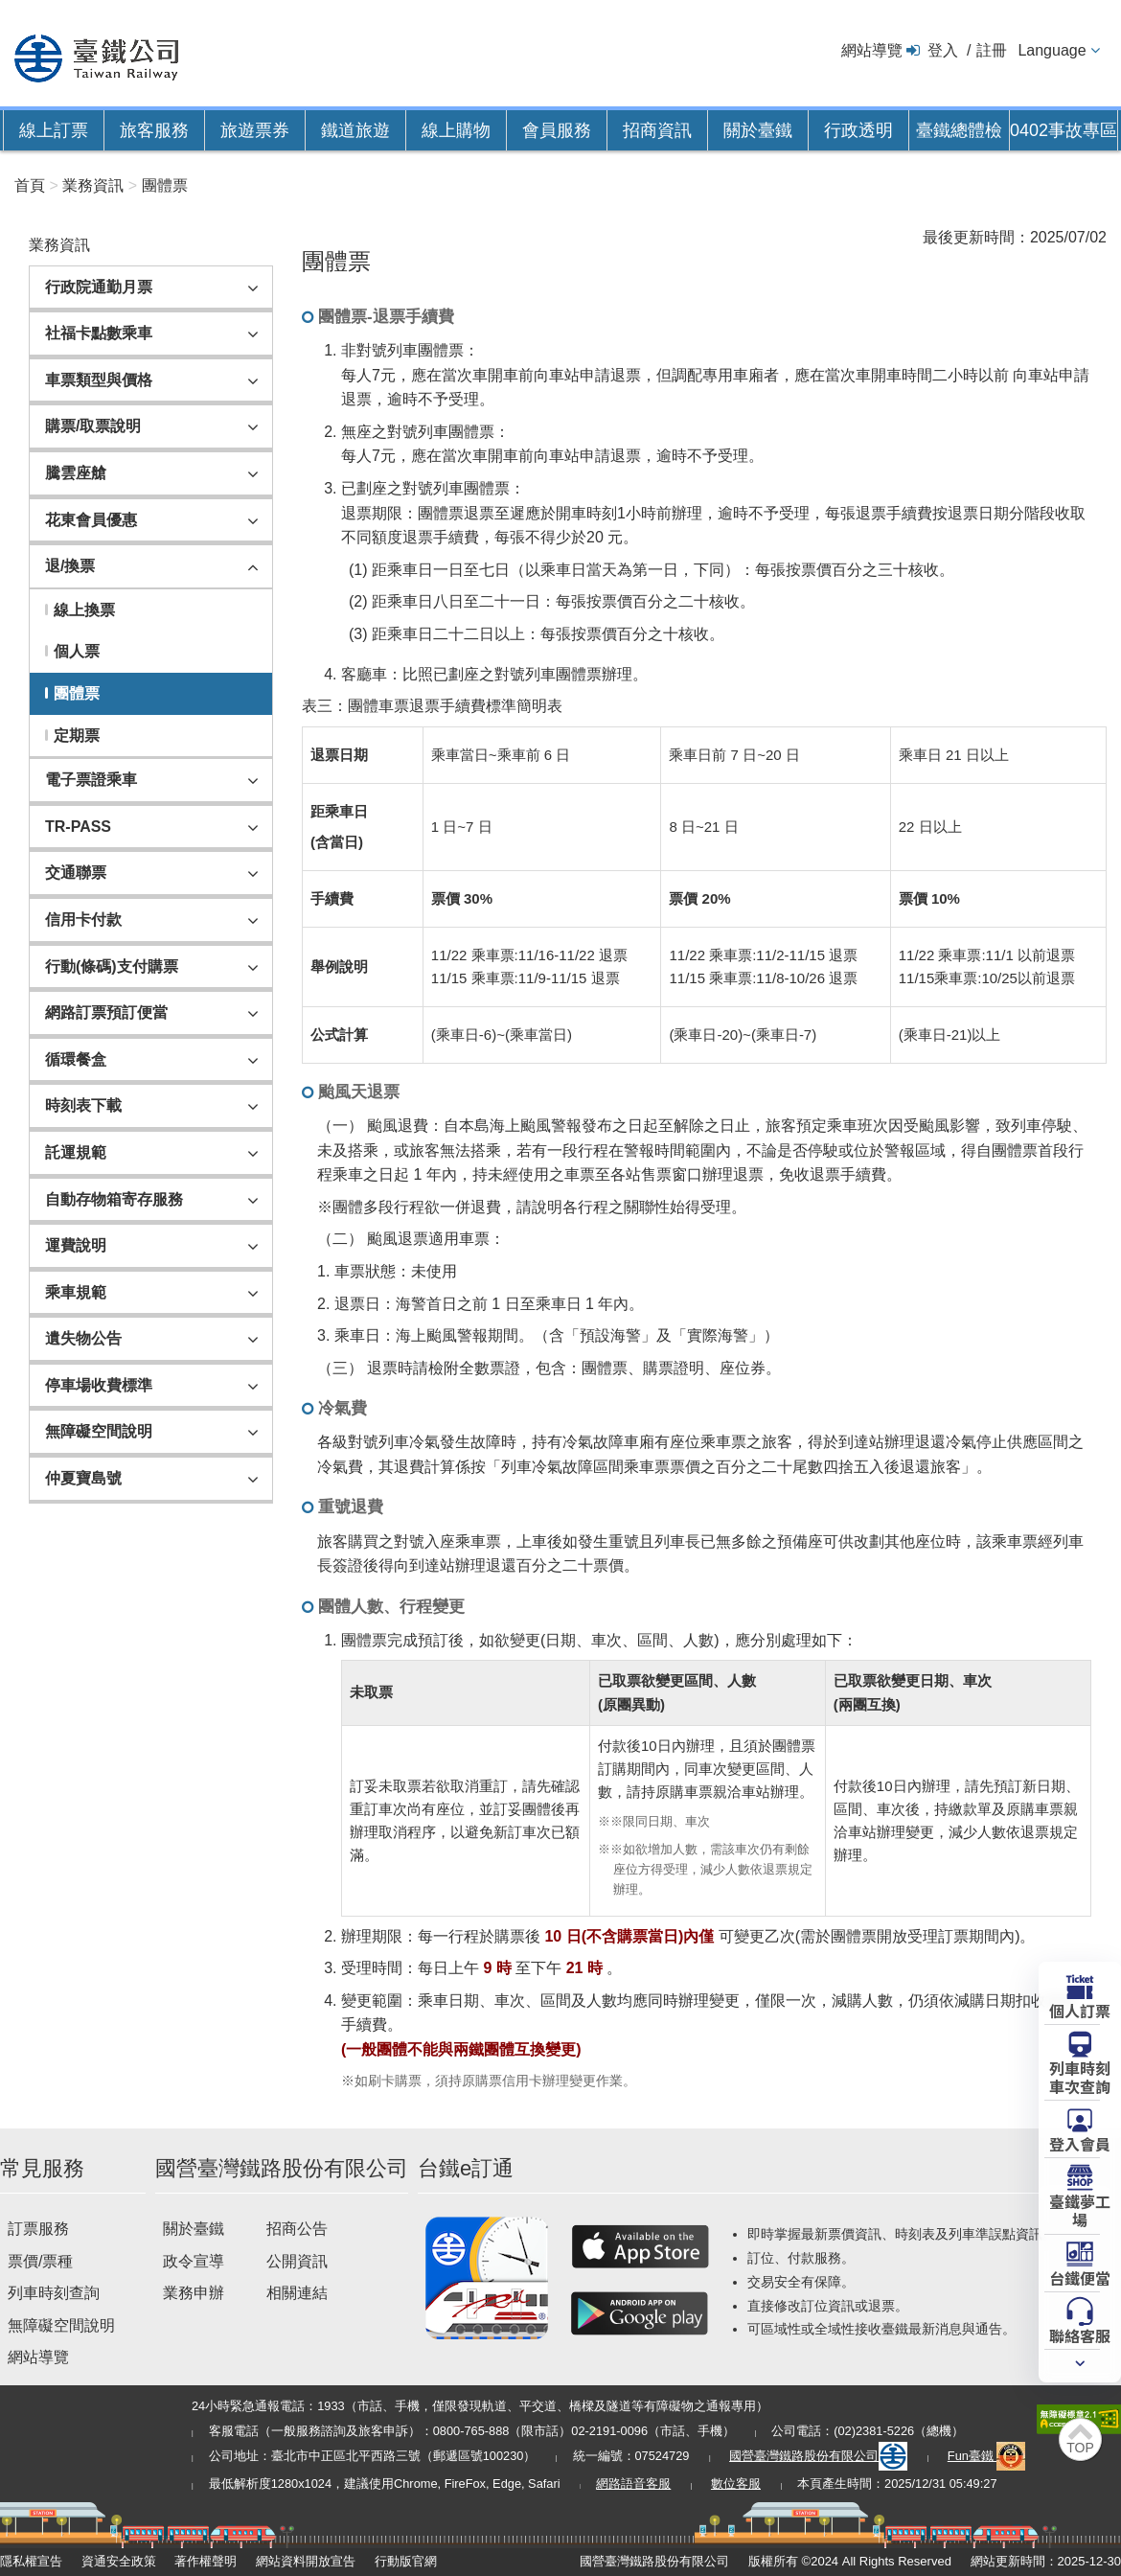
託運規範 (75, 1152)
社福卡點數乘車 (98, 333)
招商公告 (297, 2228)
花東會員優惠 (91, 520)
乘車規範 (75, 1292)
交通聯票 (75, 872)
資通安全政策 (118, 2561)
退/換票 (70, 566)
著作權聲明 (205, 2561)
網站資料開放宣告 (305, 2561)
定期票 (77, 735)
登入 (942, 50)
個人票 (77, 651)
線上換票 (84, 610)
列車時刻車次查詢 (1079, 2076)
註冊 (991, 50)
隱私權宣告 (31, 2561)
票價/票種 (40, 2261)
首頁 (29, 185)
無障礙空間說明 (98, 1431)
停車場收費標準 (98, 1385)
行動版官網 (406, 2561)
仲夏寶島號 (83, 1478)
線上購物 (456, 130)
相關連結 (297, 2293)
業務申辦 (193, 2293)
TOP (1080, 2447)
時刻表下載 (83, 1105)
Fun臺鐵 (987, 2456)
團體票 (165, 185)
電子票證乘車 (91, 779)
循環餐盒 (75, 1059)
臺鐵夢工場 (1079, 2209)
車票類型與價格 (98, 380)
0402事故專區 (1063, 130)
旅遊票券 (254, 130)
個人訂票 (1079, 2009)
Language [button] (1052, 50)
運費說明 (75, 1245)
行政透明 (858, 130)
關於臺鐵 (757, 130)
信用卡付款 (83, 919)
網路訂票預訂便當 (106, 1012)
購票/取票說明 (93, 426)
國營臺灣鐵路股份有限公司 (818, 2456)
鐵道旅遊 (355, 130)
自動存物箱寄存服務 (114, 1199)
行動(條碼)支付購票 (111, 966)
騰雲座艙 (75, 473)
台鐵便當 (1079, 2277)
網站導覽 (872, 50)
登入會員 (1079, 2142)
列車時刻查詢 (54, 2293)
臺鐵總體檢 (959, 130)
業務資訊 (93, 185)
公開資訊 (297, 2261)
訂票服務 (38, 2228)
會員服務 (556, 130)
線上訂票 (53, 130)
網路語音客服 (633, 2483)
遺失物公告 (83, 1338)
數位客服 (736, 2483)
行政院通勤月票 (98, 287)
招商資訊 (657, 130)
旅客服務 (154, 130)
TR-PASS (78, 826)
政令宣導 (193, 2261)
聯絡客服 (1079, 2334)
